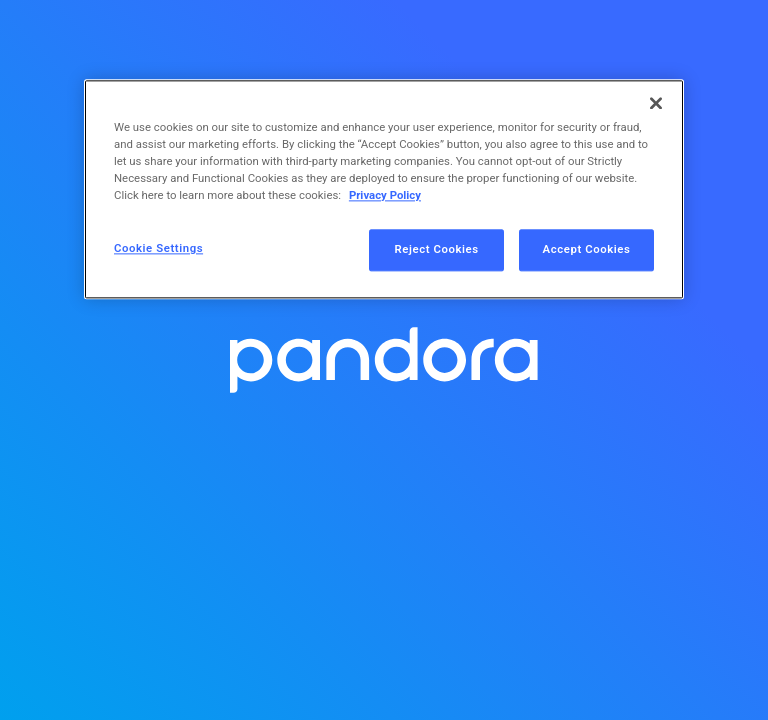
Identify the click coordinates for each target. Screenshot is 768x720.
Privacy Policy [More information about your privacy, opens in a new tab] (385, 196)
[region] (384, 189)
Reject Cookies (437, 250)
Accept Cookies (587, 250)
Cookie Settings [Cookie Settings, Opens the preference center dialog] (158, 249)
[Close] (656, 103)
